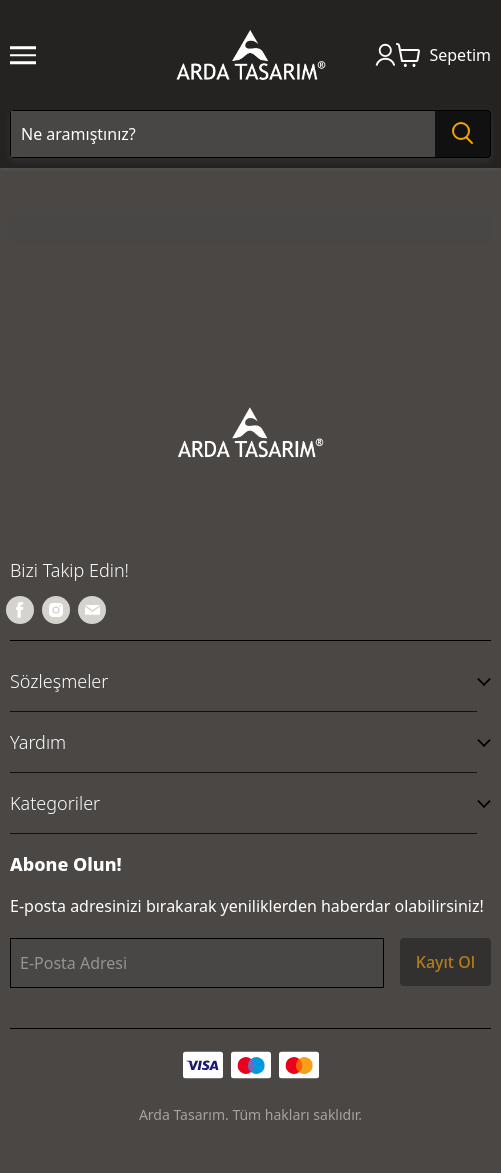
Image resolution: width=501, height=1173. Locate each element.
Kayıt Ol (445, 962)
